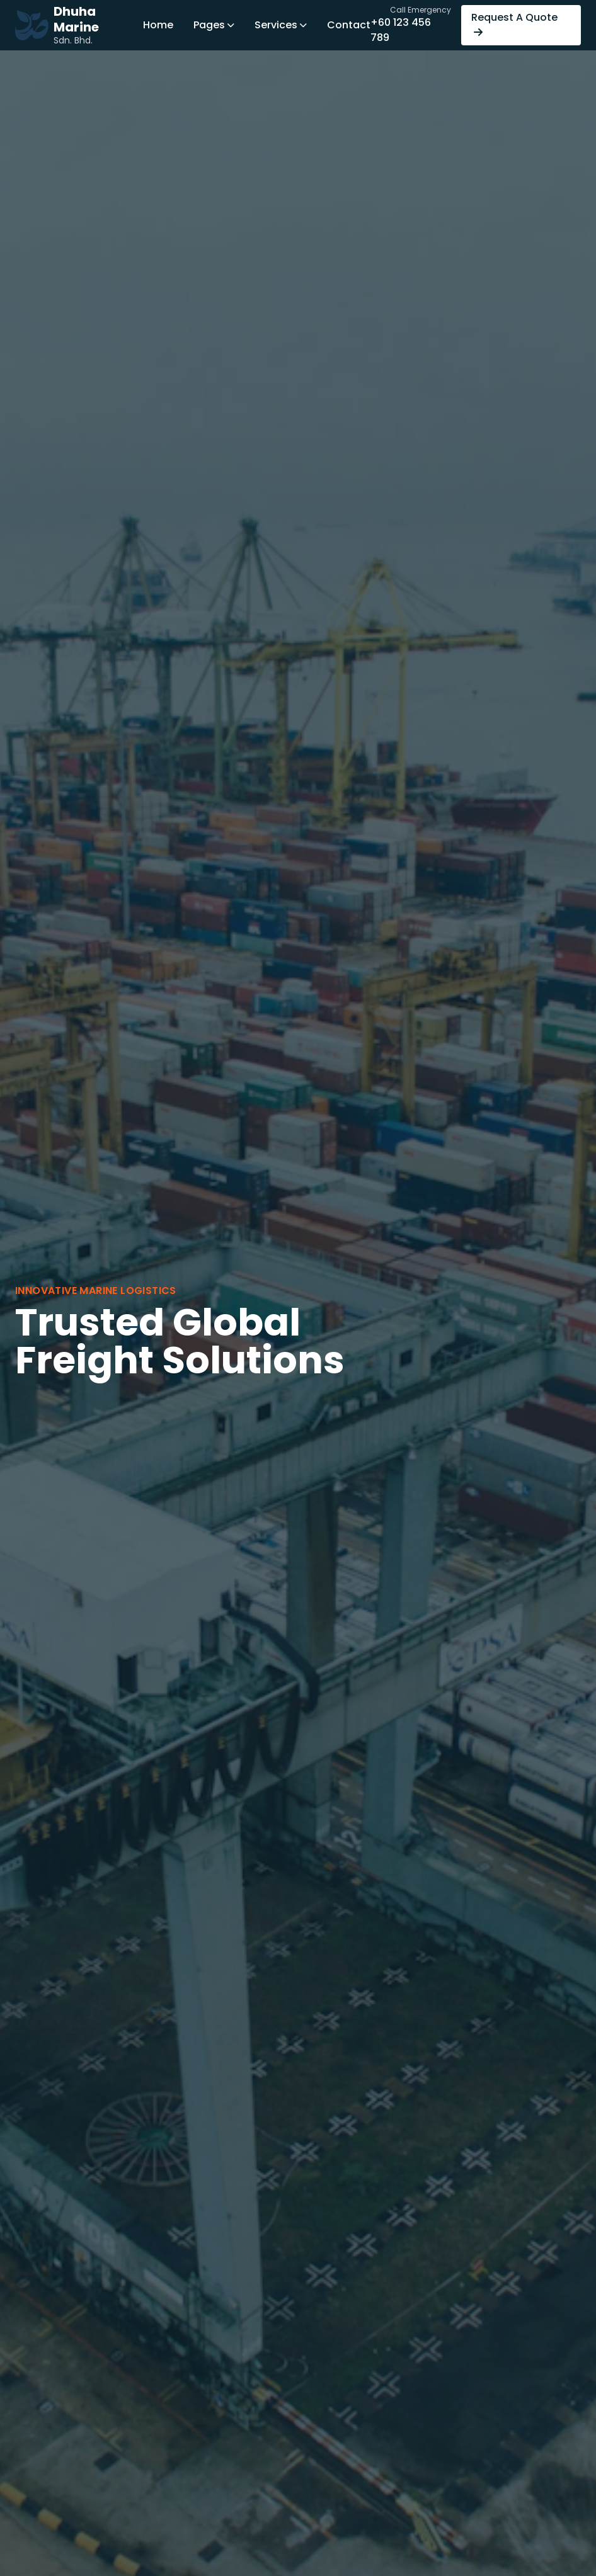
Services (281, 25)
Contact (348, 25)
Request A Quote (514, 23)
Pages (213, 25)
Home (158, 25)
